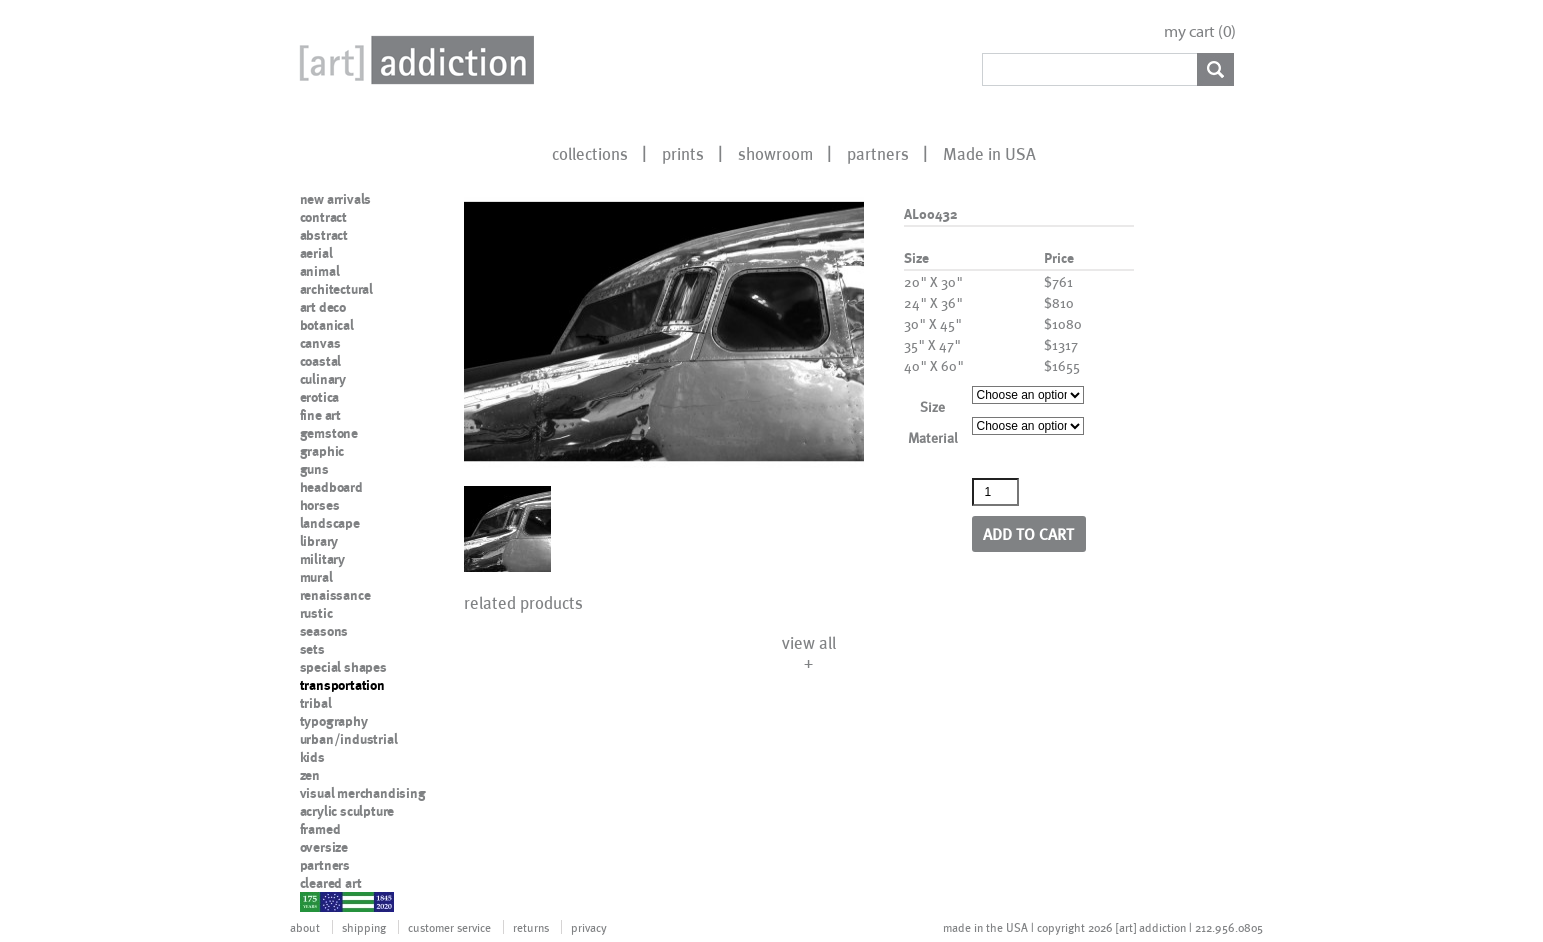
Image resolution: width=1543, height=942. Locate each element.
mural (316, 577)
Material (933, 437)
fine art (320, 415)
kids (312, 757)
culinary (323, 379)
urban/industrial (349, 739)
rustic (316, 613)
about (305, 927)
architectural (336, 289)
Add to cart (1028, 533)
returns (531, 927)
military (322, 559)
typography (334, 721)
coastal (321, 361)
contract (323, 217)
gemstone (329, 433)
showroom (775, 153)
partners (878, 153)
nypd (315, 901)
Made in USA (989, 153)
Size (932, 406)
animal (320, 271)
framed (320, 829)
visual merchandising (363, 793)
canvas (320, 343)
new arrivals (336, 199)
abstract (324, 235)
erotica (320, 397)
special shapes (343, 667)
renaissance (335, 595)
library (319, 541)
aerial (316, 253)
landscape (330, 523)
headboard (331, 487)
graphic (322, 451)
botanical (327, 325)
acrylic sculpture (347, 811)
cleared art (331, 883)
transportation (342, 685)
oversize (324, 847)
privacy (589, 927)
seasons (324, 631)
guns (314, 469)
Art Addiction (413, 60)
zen (310, 775)
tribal (316, 703)
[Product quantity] (996, 492)
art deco (323, 307)
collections (590, 153)
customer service (449, 927)
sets (312, 649)
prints (683, 153)
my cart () (1200, 31)
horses (320, 505)
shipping (364, 927)
